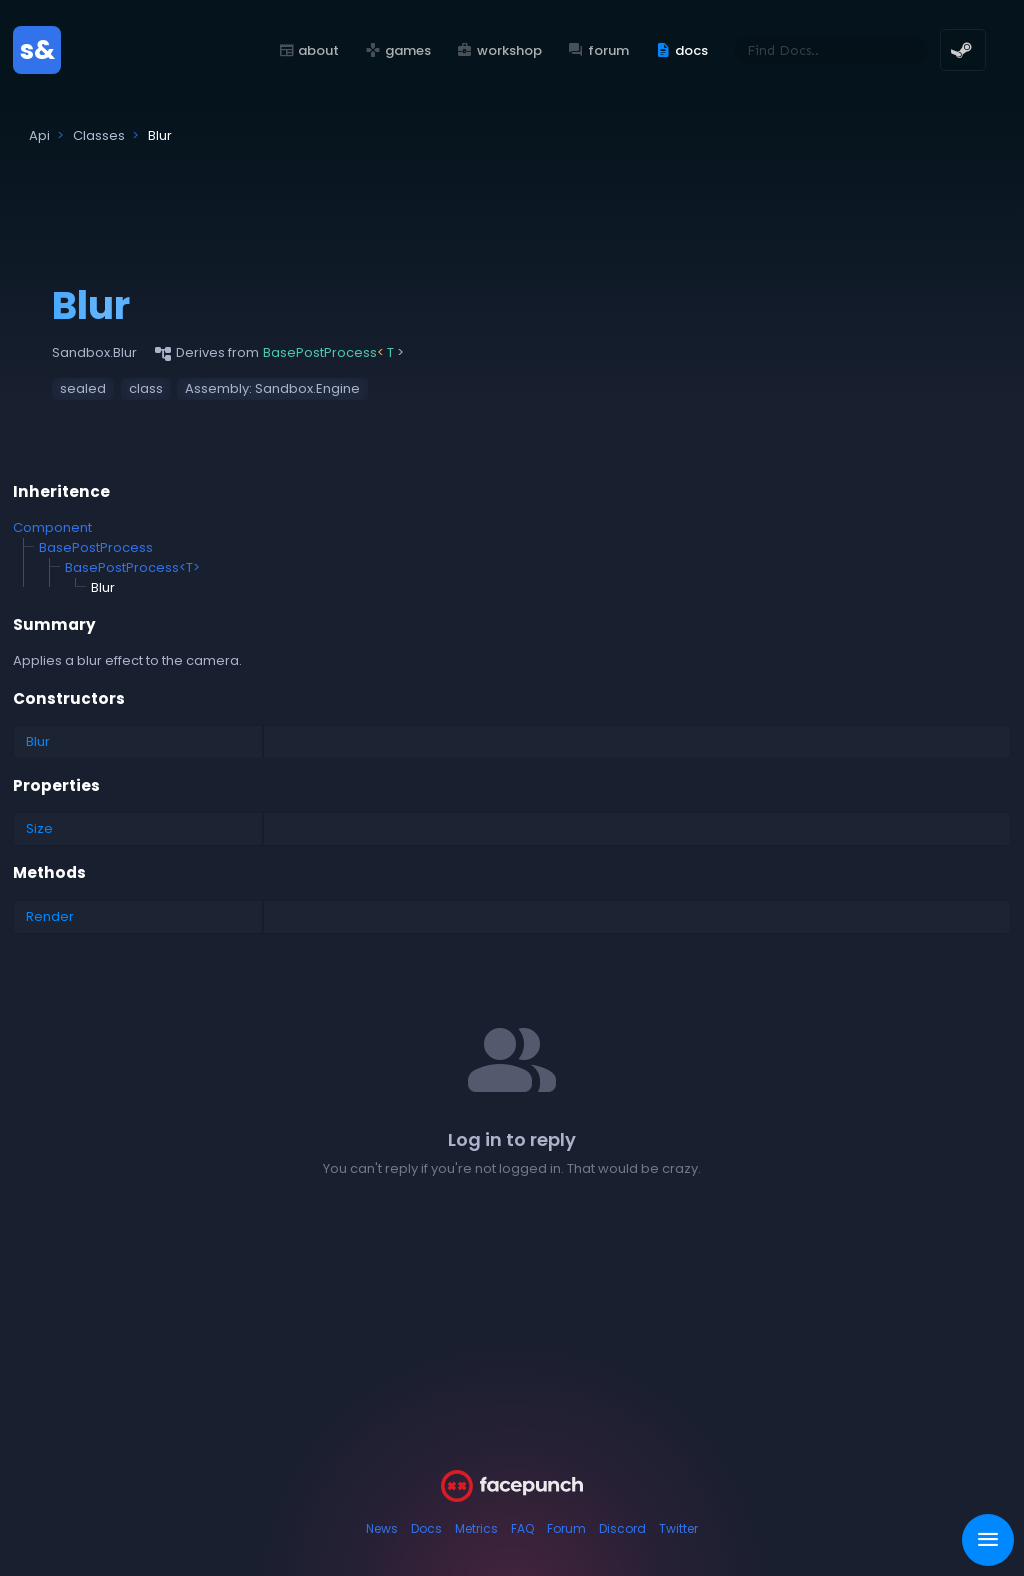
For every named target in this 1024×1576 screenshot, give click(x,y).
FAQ (522, 1528)
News (382, 1528)
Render (50, 916)
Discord (622, 1528)
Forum (566, 1528)
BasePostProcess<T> (132, 567)
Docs (426, 1528)
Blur (38, 741)
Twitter (678, 1528)
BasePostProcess (96, 547)
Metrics (476, 1528)
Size (39, 828)
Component (52, 527)
